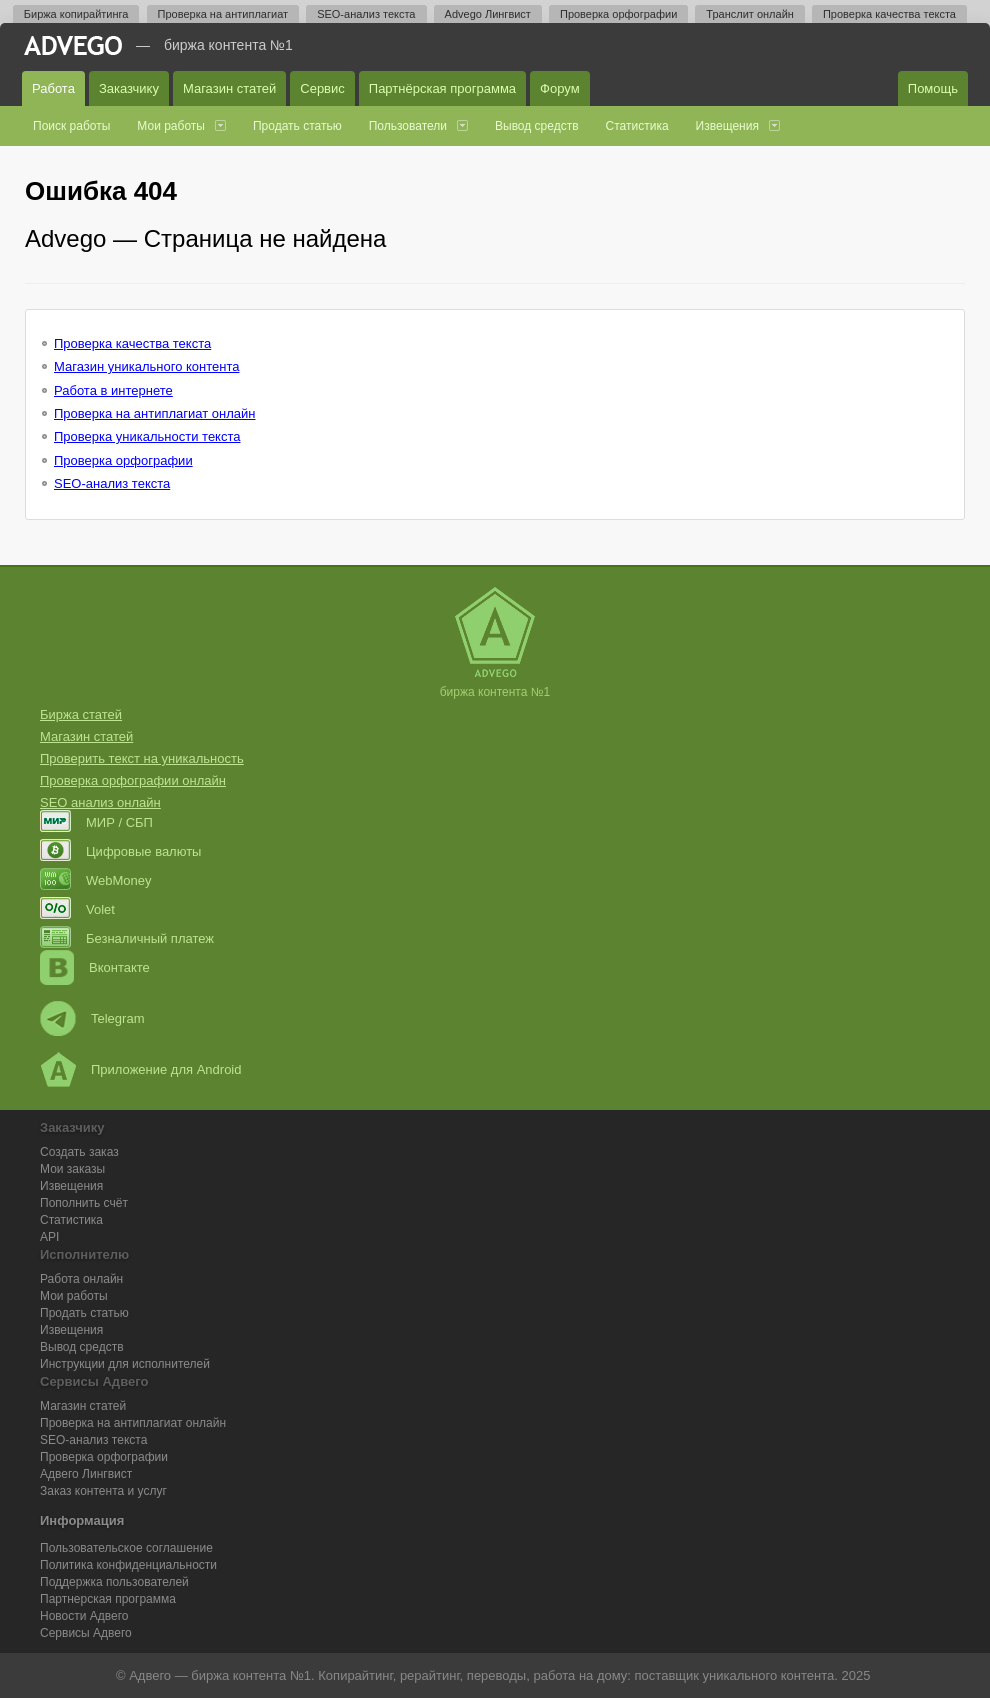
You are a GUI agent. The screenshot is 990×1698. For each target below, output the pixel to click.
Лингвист (86, 1474)
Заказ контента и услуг (103, 1491)
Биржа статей (81, 714)
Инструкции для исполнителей (125, 1364)
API (49, 1237)
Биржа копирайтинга (76, 14)
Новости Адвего (84, 1616)
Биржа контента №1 (228, 45)
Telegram (92, 1018)
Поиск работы (71, 126)
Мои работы (171, 126)
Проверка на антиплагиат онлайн (155, 413)
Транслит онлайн (750, 14)
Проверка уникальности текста (147, 436)
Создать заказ (79, 1152)
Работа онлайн (81, 1279)
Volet (77, 909)
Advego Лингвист (488, 14)
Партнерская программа (108, 1599)
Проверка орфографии (618, 14)
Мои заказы (72, 1169)
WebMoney (96, 880)
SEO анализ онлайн (100, 802)
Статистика (637, 126)
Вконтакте (95, 967)
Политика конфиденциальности (128, 1565)
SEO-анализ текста (366, 14)
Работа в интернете (113, 390)
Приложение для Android (141, 1069)
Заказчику (129, 88)
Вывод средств (537, 126)
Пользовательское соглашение (126, 1548)
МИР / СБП (96, 822)
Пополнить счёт (84, 1203)
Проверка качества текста (889, 14)
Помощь (933, 88)
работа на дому (580, 1675)
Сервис (322, 88)
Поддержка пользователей (114, 1582)
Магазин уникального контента (146, 366)
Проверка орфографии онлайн (133, 780)
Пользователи (408, 126)
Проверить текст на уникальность (142, 758)
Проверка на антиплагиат (223, 14)
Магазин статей (229, 88)
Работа (53, 88)
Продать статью (297, 126)
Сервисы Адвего (86, 1633)
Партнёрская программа (442, 88)
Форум (560, 88)
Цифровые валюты (120, 851)
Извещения (727, 126)
